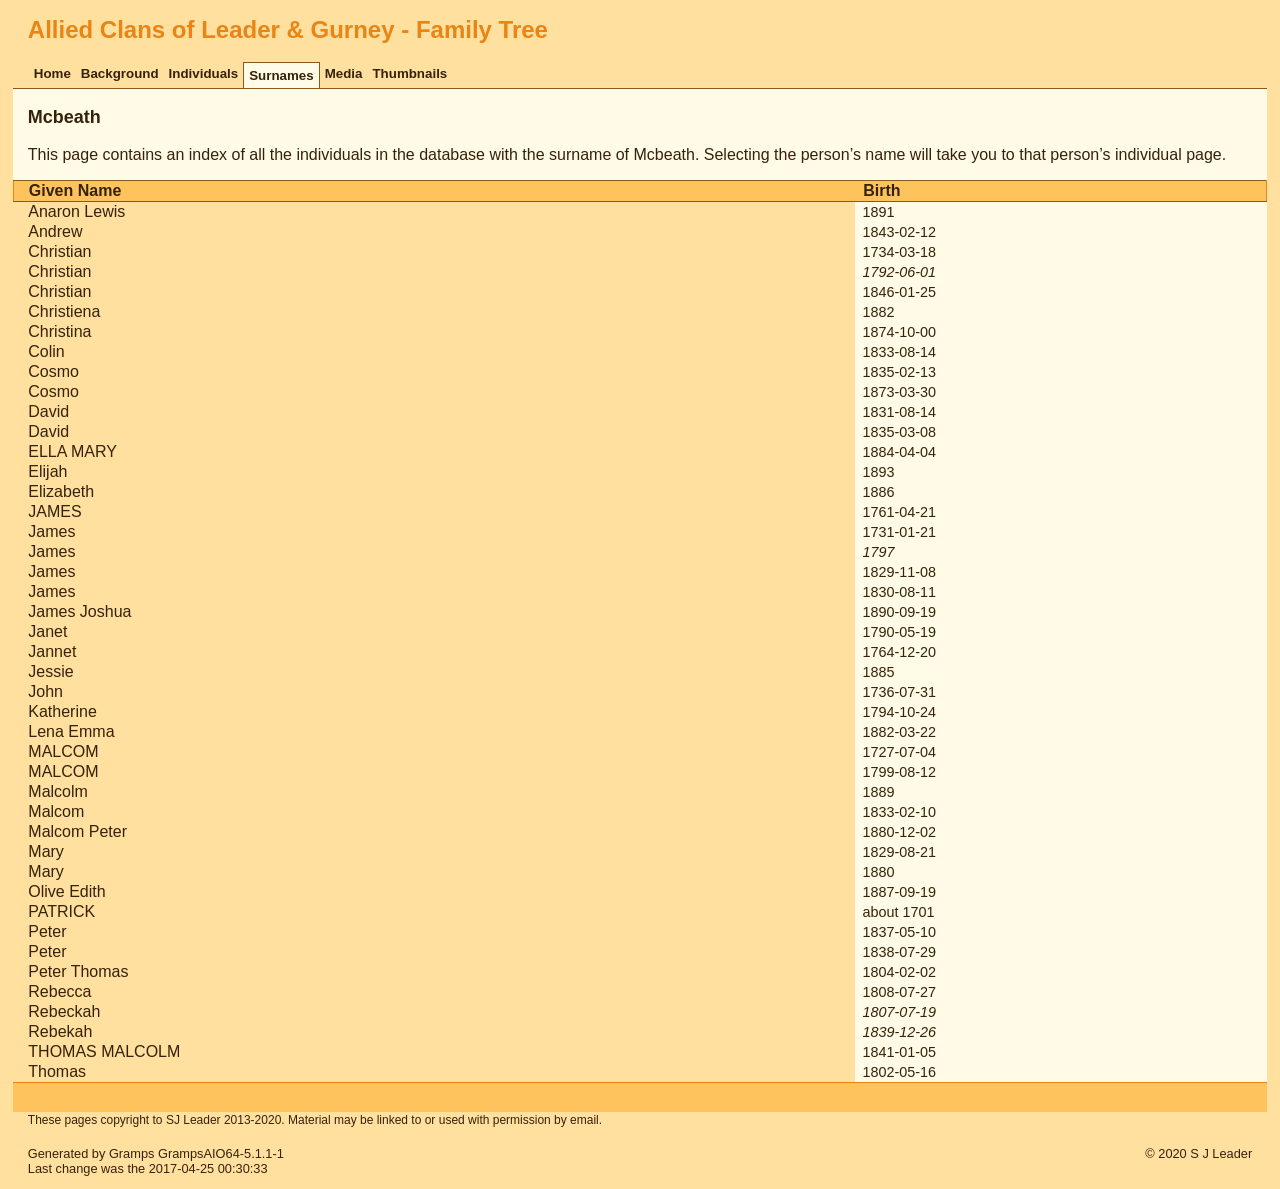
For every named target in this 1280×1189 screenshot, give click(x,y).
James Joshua (79, 611)
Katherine (62, 711)
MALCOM (63, 751)
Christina (59, 331)
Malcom (56, 811)
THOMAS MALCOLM (104, 1051)
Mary (46, 851)
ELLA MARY (72, 451)
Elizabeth (61, 491)
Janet (47, 631)
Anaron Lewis (76, 211)
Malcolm (58, 791)
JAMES (54, 511)
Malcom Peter (77, 831)
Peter (47, 931)
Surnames (281, 75)
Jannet (52, 651)
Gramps (132, 1153)
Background (120, 73)
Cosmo (53, 371)
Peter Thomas (78, 971)
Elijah (47, 471)
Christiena (64, 311)
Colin (46, 351)
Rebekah (60, 1031)
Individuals (204, 73)
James (51, 531)
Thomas (57, 1071)
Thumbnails (409, 73)
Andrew (55, 231)
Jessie (50, 671)
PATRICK (61, 911)
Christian (59, 251)
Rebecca (59, 991)
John (45, 691)
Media (344, 73)
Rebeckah (64, 1011)
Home (52, 73)
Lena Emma (71, 731)
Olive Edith (66, 891)
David (48, 411)
